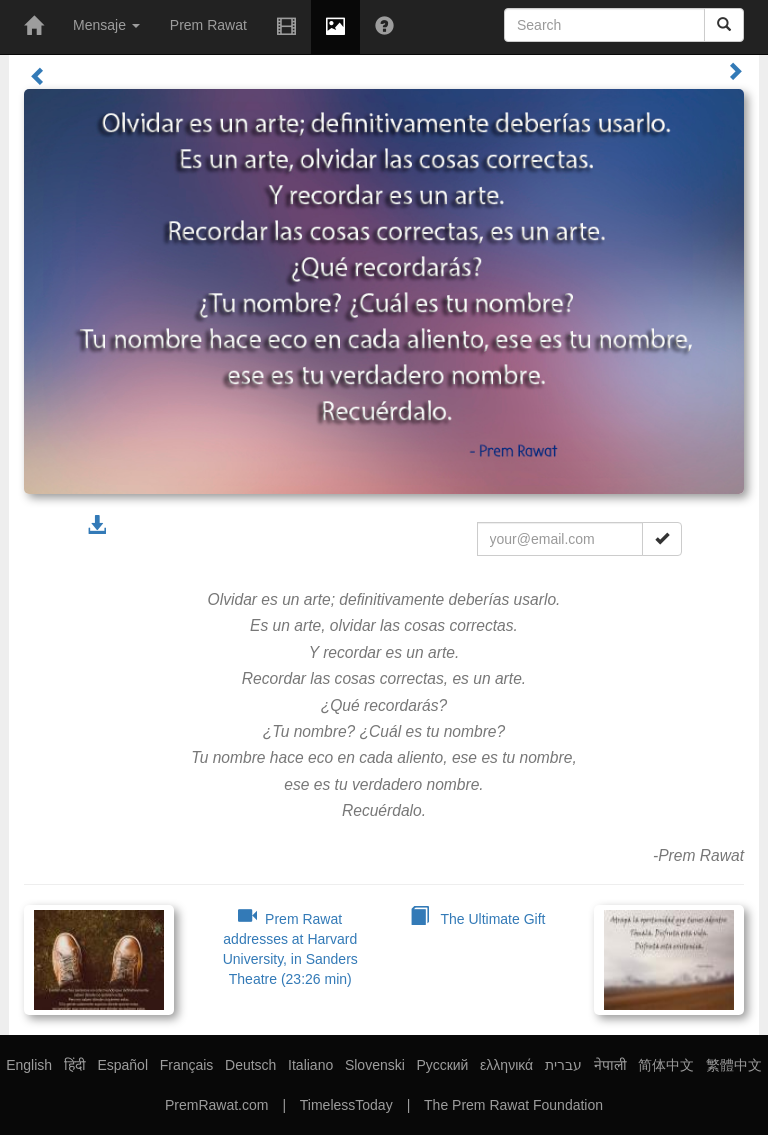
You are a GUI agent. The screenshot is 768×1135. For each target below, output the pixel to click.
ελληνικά (506, 1065)
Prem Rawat (208, 25)
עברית (563, 1065)
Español (122, 1065)
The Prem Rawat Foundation (513, 1105)
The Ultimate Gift (477, 919)
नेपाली (610, 1065)
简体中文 (666, 1065)
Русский (442, 1065)
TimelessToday (346, 1105)
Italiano (310, 1065)
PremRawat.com (216, 1105)
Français (187, 1065)
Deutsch (250, 1065)
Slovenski (375, 1065)
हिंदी (75, 1065)
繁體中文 (734, 1065)
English (29, 1065)
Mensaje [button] (106, 25)
